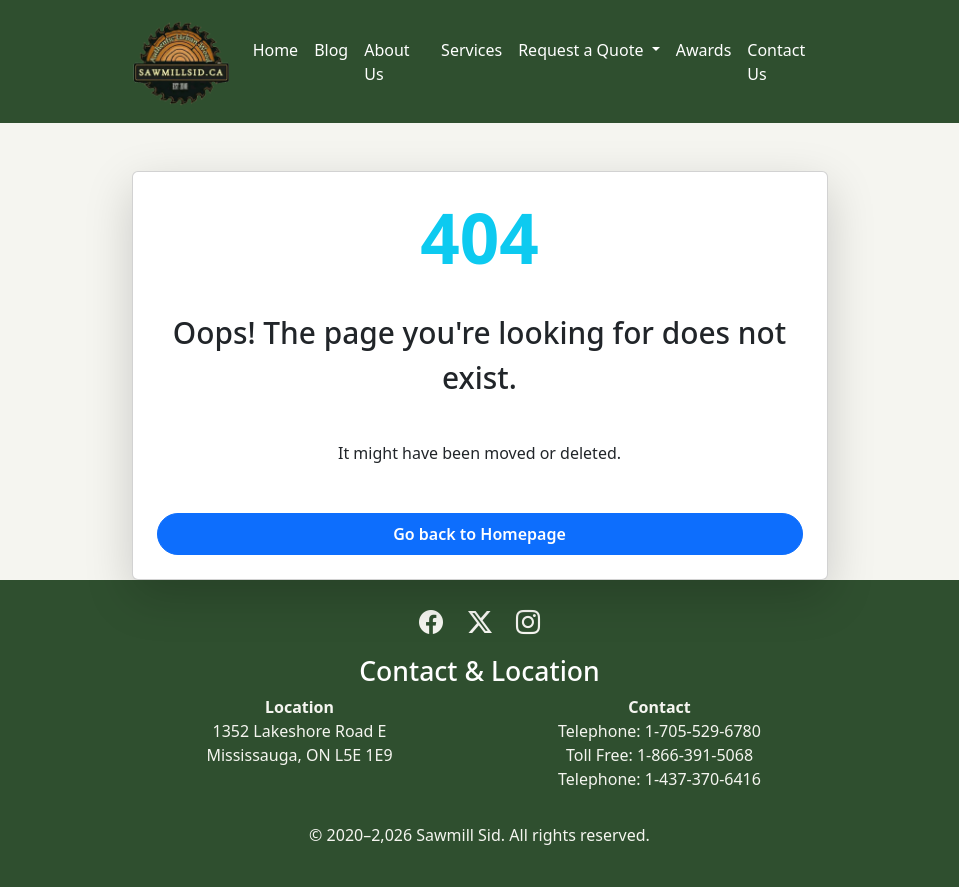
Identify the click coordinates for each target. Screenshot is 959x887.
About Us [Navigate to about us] (386, 62)
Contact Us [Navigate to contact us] (776, 62)
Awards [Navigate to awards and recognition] (704, 50)
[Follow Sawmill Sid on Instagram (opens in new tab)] (528, 621)
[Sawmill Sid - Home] (180, 61)
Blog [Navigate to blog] (331, 50)
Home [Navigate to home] (276, 50)
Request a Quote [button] (583, 50)
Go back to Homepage (479, 534)
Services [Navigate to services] (471, 50)
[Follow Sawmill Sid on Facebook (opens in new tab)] (431, 621)
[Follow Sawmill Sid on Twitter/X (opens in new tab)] (480, 621)
